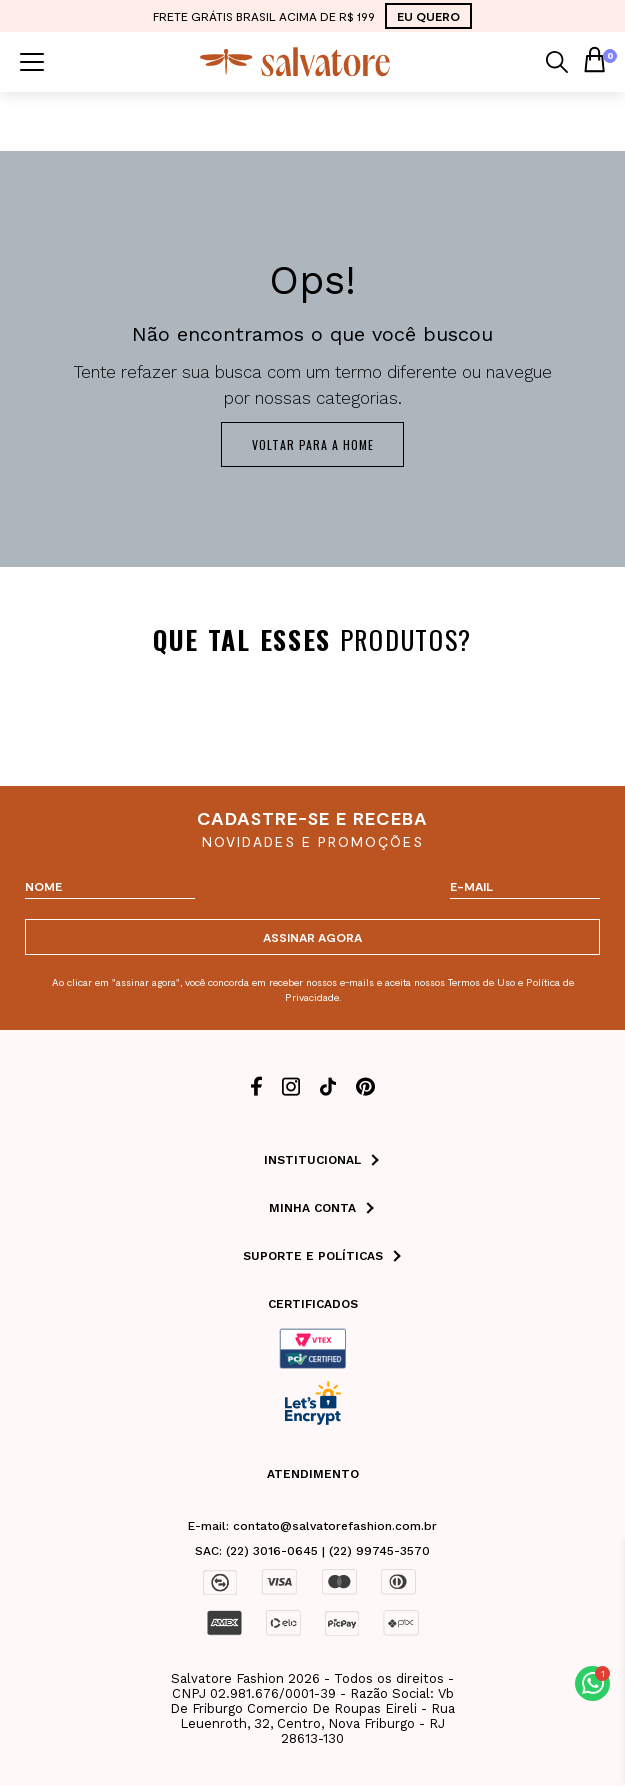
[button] (592, 1683)
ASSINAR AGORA (312, 937)
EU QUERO (428, 16)
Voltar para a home (313, 444)
